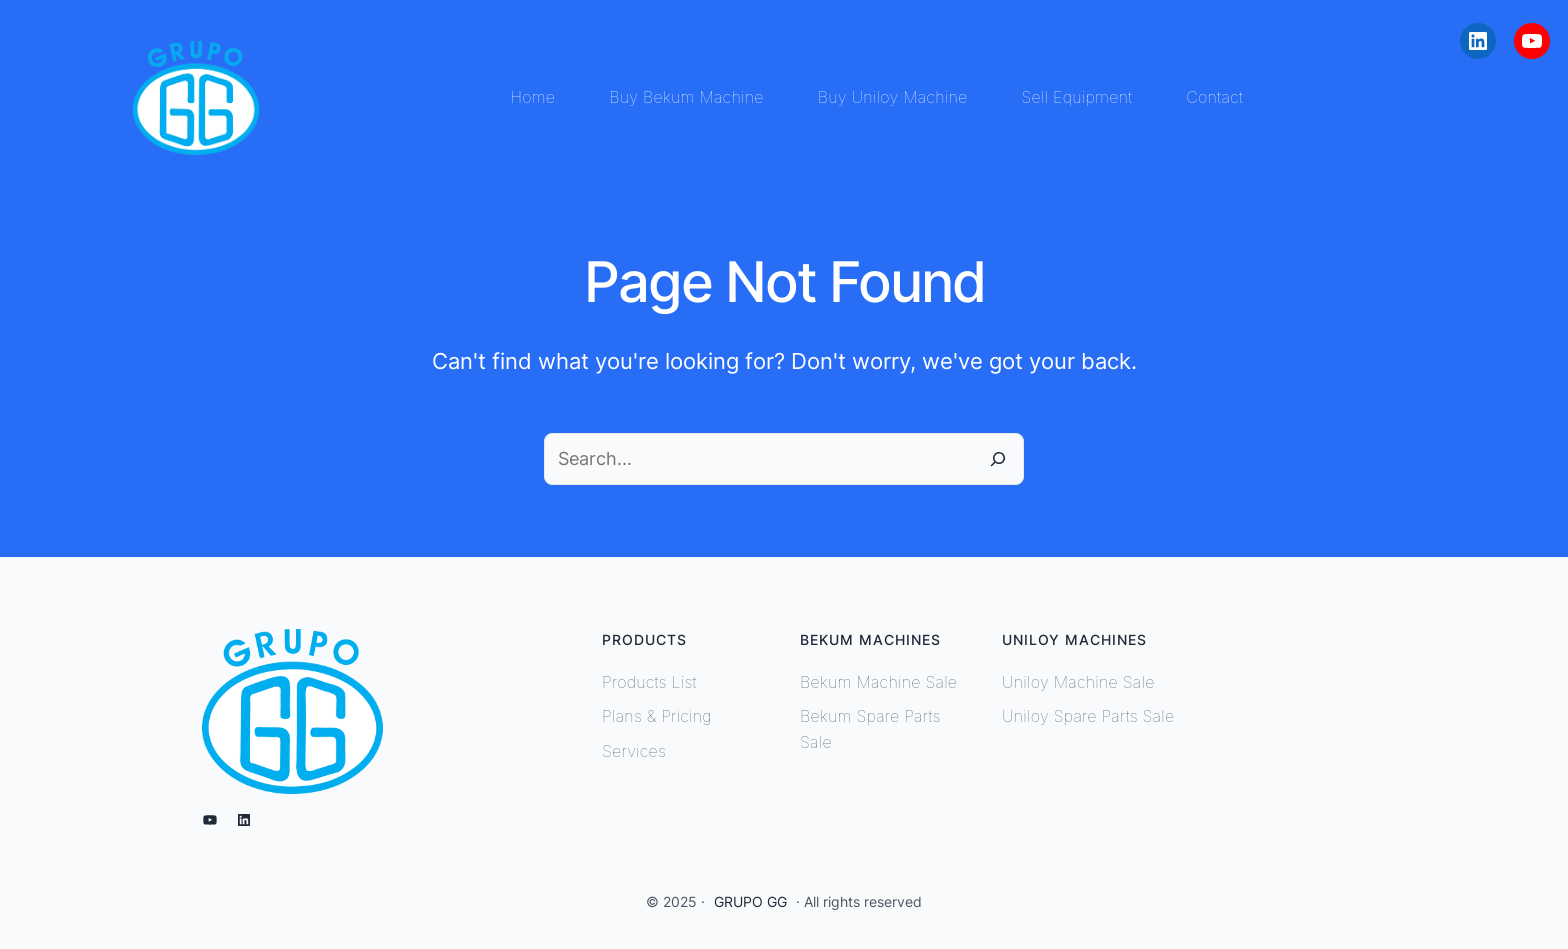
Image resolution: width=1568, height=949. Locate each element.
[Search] (998, 459)
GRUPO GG (750, 901)
